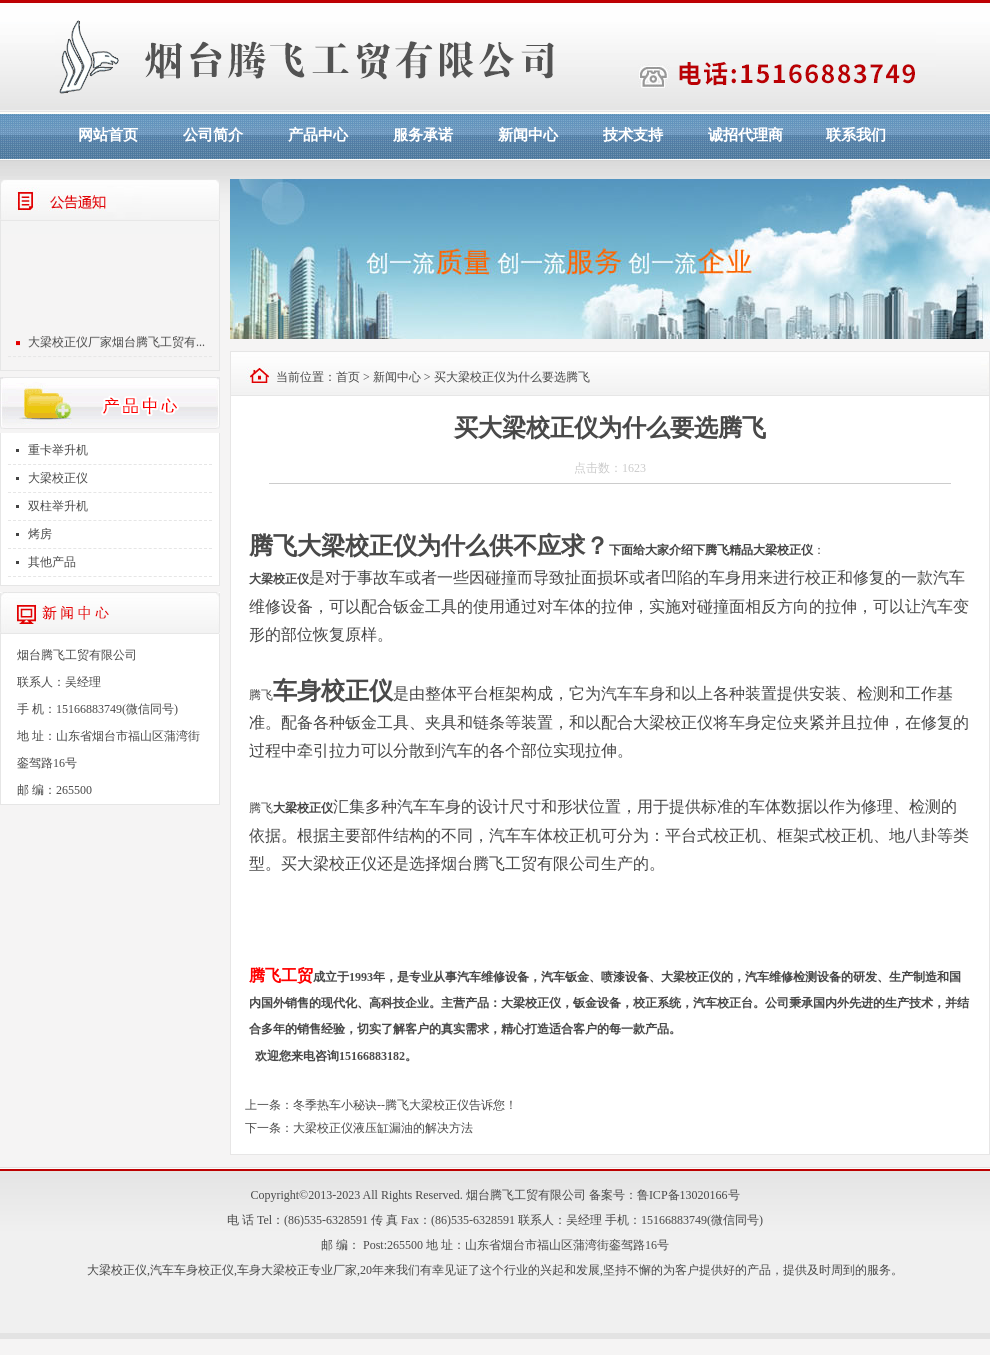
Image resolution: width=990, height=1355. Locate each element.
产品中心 (318, 135)
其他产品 (52, 562)
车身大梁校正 (273, 1270)
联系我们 (856, 135)
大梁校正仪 (58, 478)
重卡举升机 (58, 450)
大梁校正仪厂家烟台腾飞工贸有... (116, 345)
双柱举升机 (58, 506)
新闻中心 (528, 135)
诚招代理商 (745, 135)
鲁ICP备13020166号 (688, 1195)
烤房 (40, 534)
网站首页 (108, 135)
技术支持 (633, 135)
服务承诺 (423, 135)
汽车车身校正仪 (192, 1270)
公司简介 (213, 135)
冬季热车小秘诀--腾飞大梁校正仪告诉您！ (405, 1105)
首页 (348, 377)
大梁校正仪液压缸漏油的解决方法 (383, 1128)
